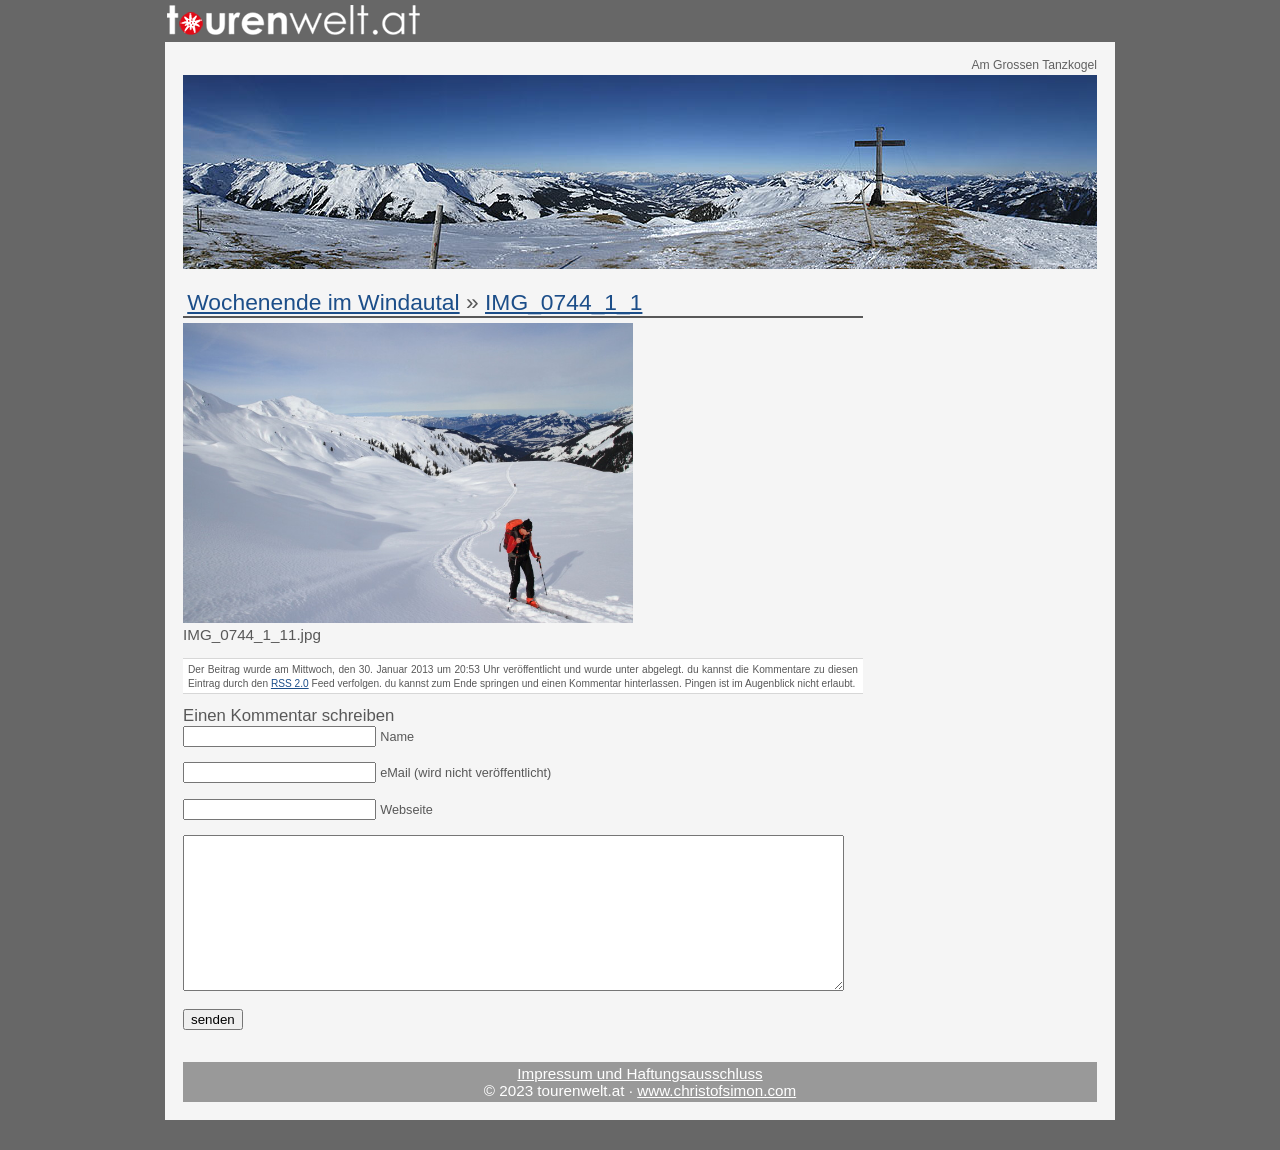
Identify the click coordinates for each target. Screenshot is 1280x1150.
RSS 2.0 (290, 683)
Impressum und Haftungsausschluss (639, 1103)
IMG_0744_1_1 (563, 302)
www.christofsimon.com (716, 1120)
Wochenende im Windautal (323, 302)
